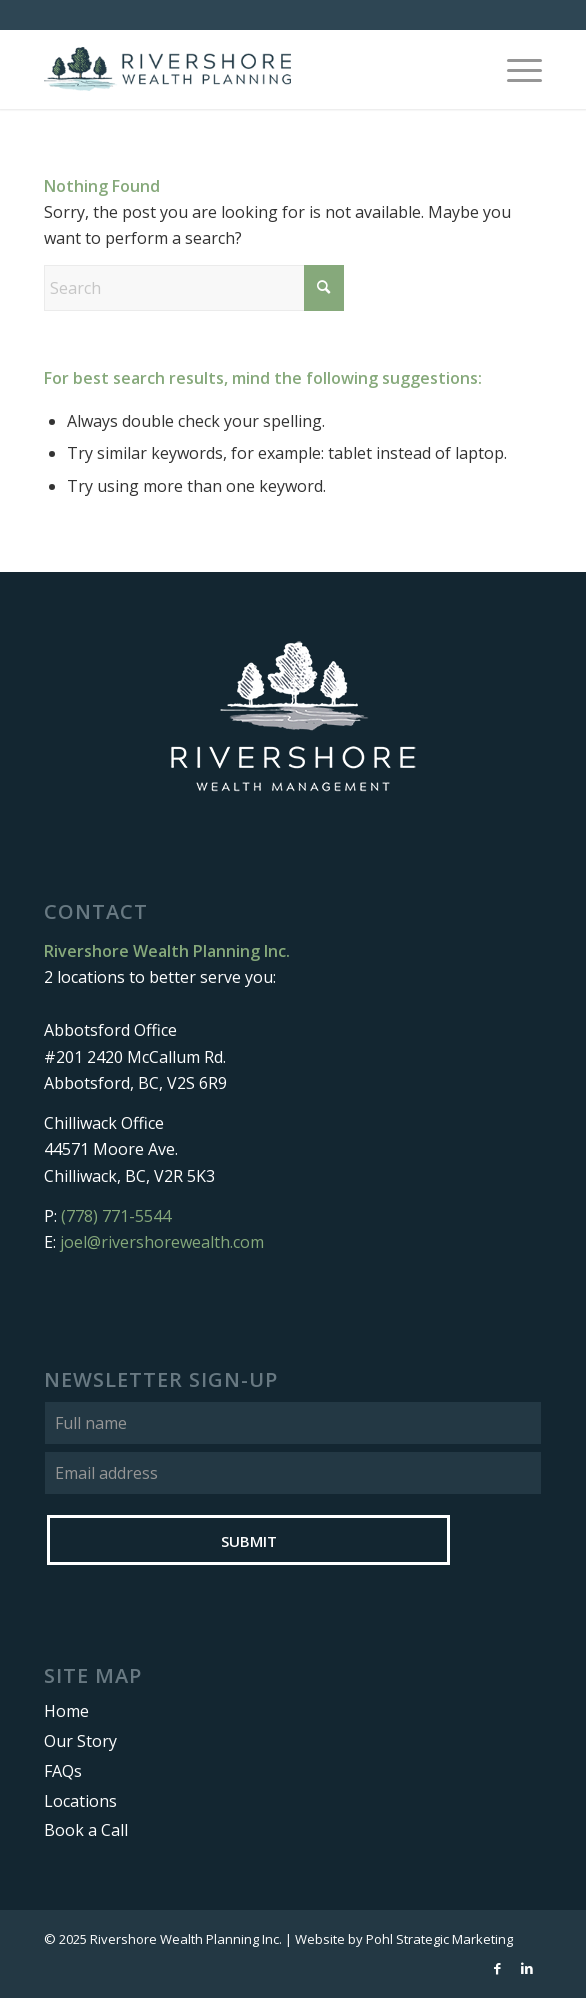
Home (66, 1711)
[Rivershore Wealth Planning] (243, 69)
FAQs (63, 1771)
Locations (80, 1801)
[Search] (194, 288)
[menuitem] (514, 69)
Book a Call (86, 1830)
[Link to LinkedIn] (527, 1968)
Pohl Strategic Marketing (439, 1939)
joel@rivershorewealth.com (162, 1242)
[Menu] (514, 69)
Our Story (80, 1741)
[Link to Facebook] (497, 1968)
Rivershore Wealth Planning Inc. (186, 1939)
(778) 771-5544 (116, 1216)
